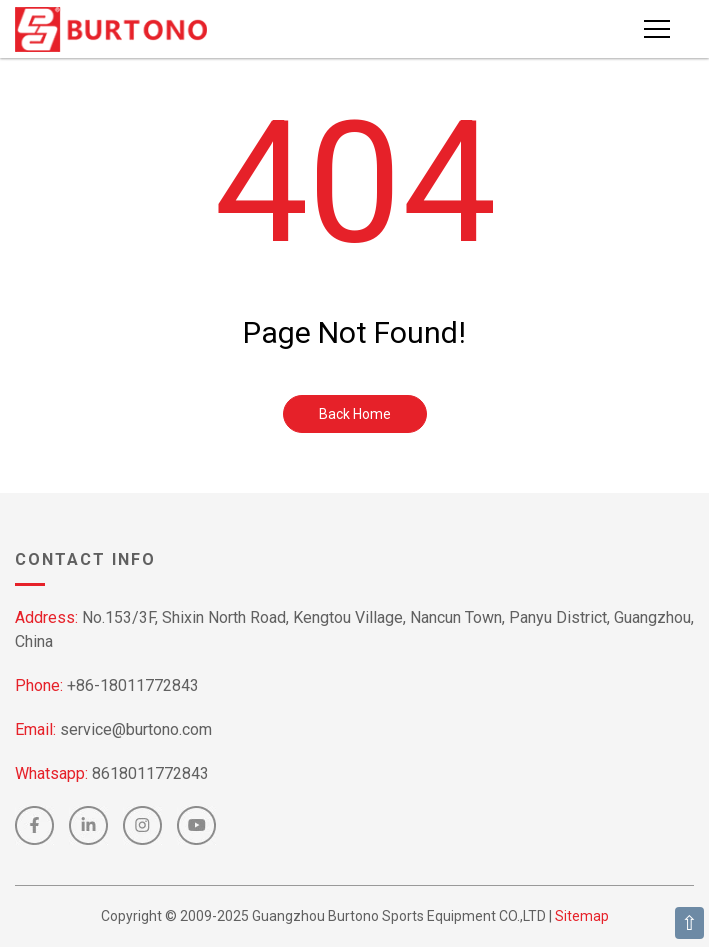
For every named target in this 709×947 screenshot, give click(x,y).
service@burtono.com (136, 729)
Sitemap (582, 916)
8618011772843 (150, 773)
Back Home (355, 414)
